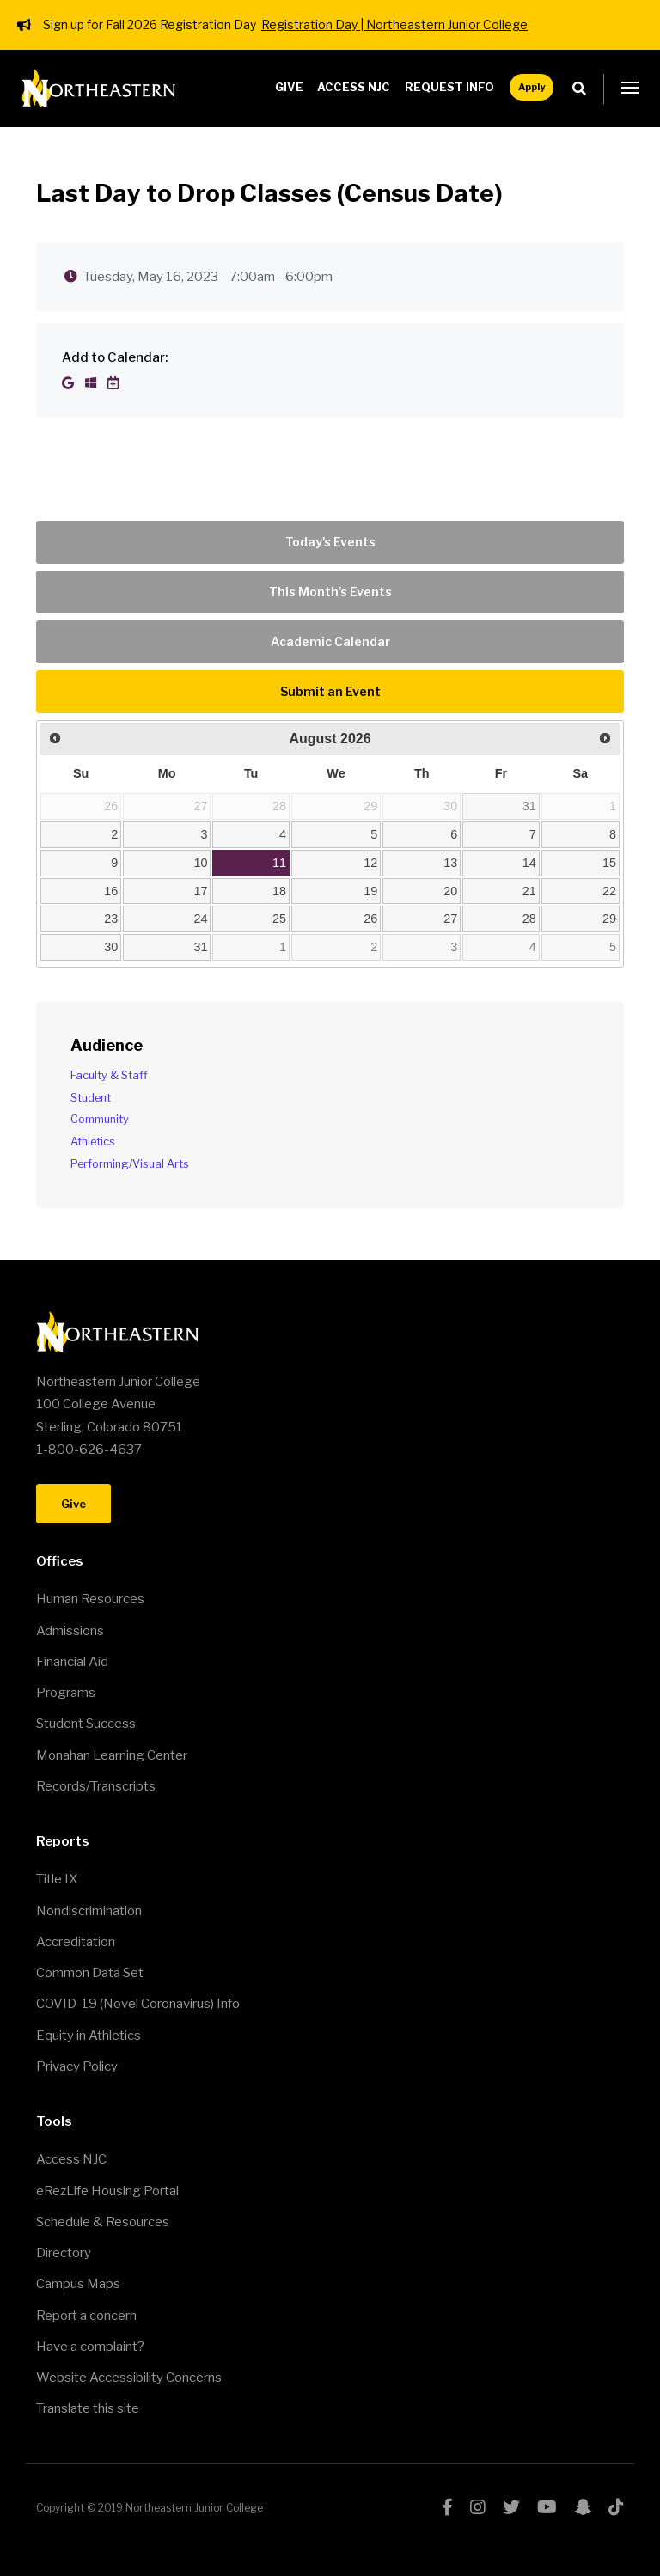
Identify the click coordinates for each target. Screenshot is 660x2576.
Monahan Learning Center (111, 1755)
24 (201, 918)
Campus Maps (78, 2284)
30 (111, 947)
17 (201, 891)
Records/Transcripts (96, 1786)
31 (529, 806)
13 (450, 863)
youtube (547, 2507)
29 (609, 918)
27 (450, 918)
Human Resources (90, 1599)
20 (450, 891)
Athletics (92, 1141)
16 (111, 891)
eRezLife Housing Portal (107, 2191)
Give (289, 87)
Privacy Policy (77, 2066)
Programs (65, 1692)
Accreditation (75, 1942)
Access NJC (353, 87)
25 (279, 918)
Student (90, 1097)
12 (370, 863)
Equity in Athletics (88, 2035)
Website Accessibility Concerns (129, 2377)
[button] (630, 88)
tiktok (616, 2507)
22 (609, 891)
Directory (63, 2253)
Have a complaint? (90, 2346)
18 (279, 891)
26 (370, 918)
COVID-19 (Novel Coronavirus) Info (138, 2003)
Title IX (56, 1879)
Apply (531, 87)
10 (201, 863)
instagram (478, 2507)
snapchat (582, 2507)
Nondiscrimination (89, 1911)
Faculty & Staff (109, 1075)
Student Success (86, 1723)
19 (370, 891)
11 (279, 863)
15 (609, 863)
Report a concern (86, 2315)
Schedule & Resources (102, 2222)
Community (99, 1119)
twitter (511, 2507)
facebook (447, 2507)
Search (584, 89)
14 (529, 863)
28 (529, 918)
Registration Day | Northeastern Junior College (394, 24)
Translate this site (87, 2408)
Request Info (449, 87)
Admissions (70, 1631)
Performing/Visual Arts (129, 1163)
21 (529, 891)
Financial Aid (72, 1662)
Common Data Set (90, 1973)
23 (111, 918)
